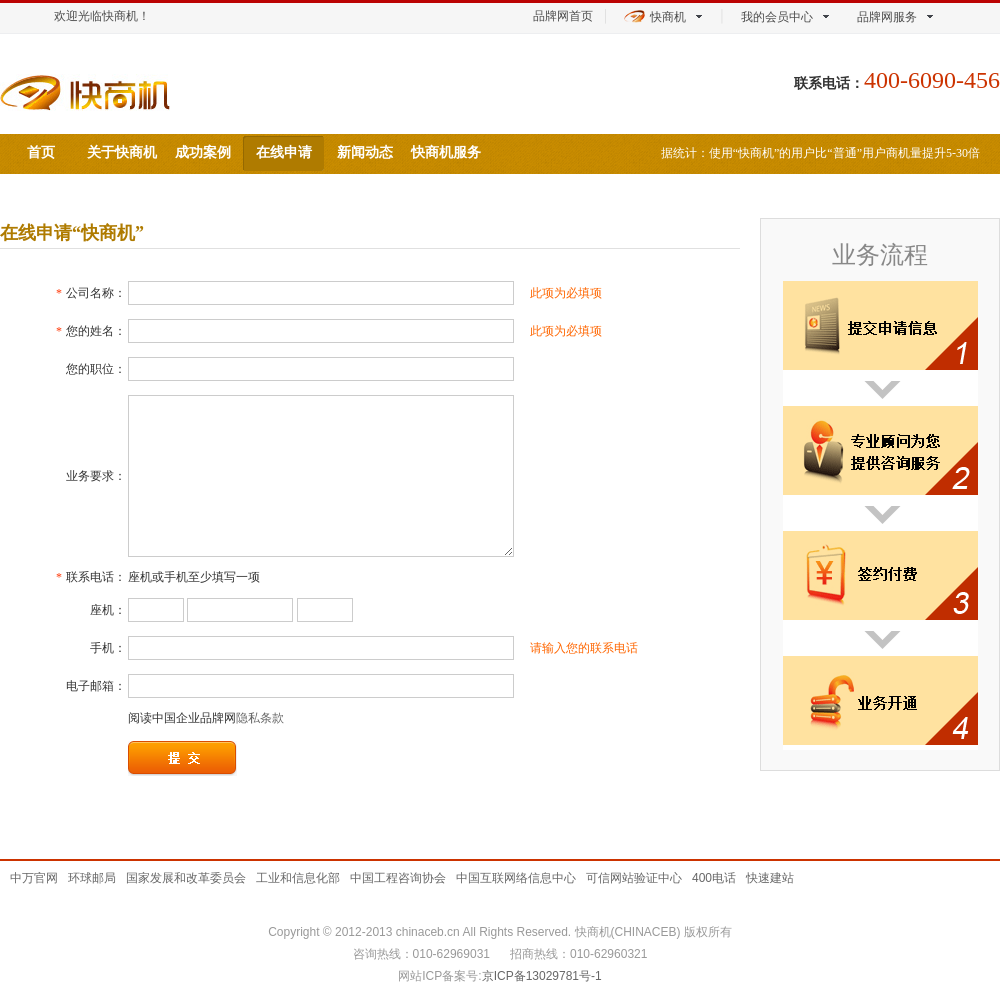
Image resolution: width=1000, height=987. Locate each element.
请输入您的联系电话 (584, 648)
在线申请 (284, 152)
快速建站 (770, 878)
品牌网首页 (563, 16)
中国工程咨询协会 (398, 878)
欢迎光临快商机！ (102, 16)
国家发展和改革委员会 (186, 878)
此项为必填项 (566, 293)
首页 (41, 152)
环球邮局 (92, 878)
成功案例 (203, 152)
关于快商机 (122, 152)
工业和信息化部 (298, 878)
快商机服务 (446, 152)
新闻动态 (365, 152)
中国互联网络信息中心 (516, 878)
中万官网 (34, 878)
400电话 (714, 878)
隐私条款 (260, 718)
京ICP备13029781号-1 (542, 976)
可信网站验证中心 (634, 878)
